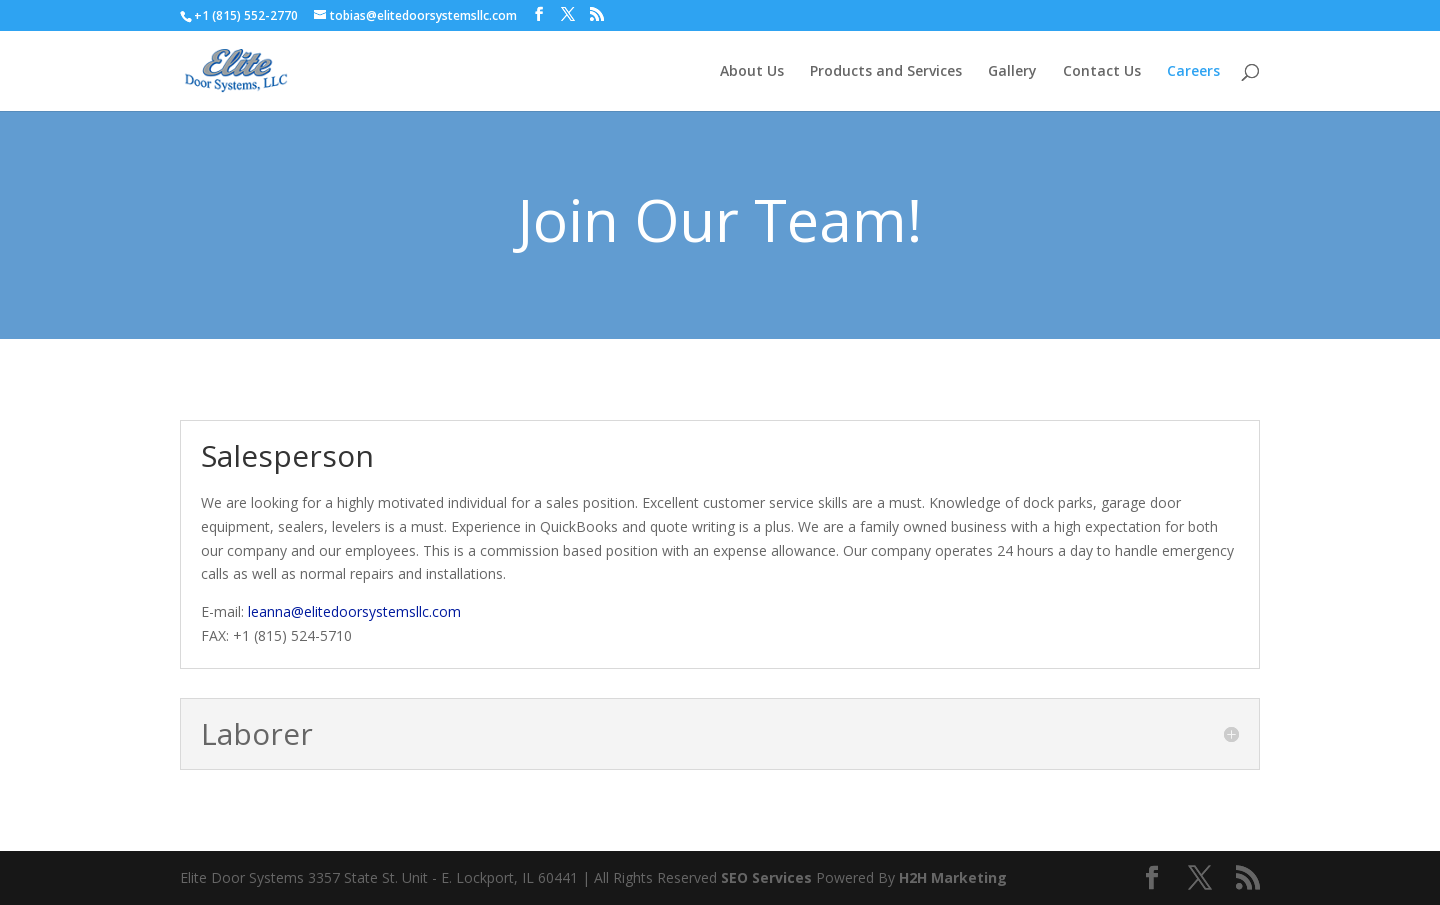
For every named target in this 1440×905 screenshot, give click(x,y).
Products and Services (886, 72)
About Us (752, 72)
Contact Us (1102, 72)
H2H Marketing (953, 877)
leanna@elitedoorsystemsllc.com (354, 611)
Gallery (1012, 72)
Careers (1193, 72)
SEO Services (766, 877)
